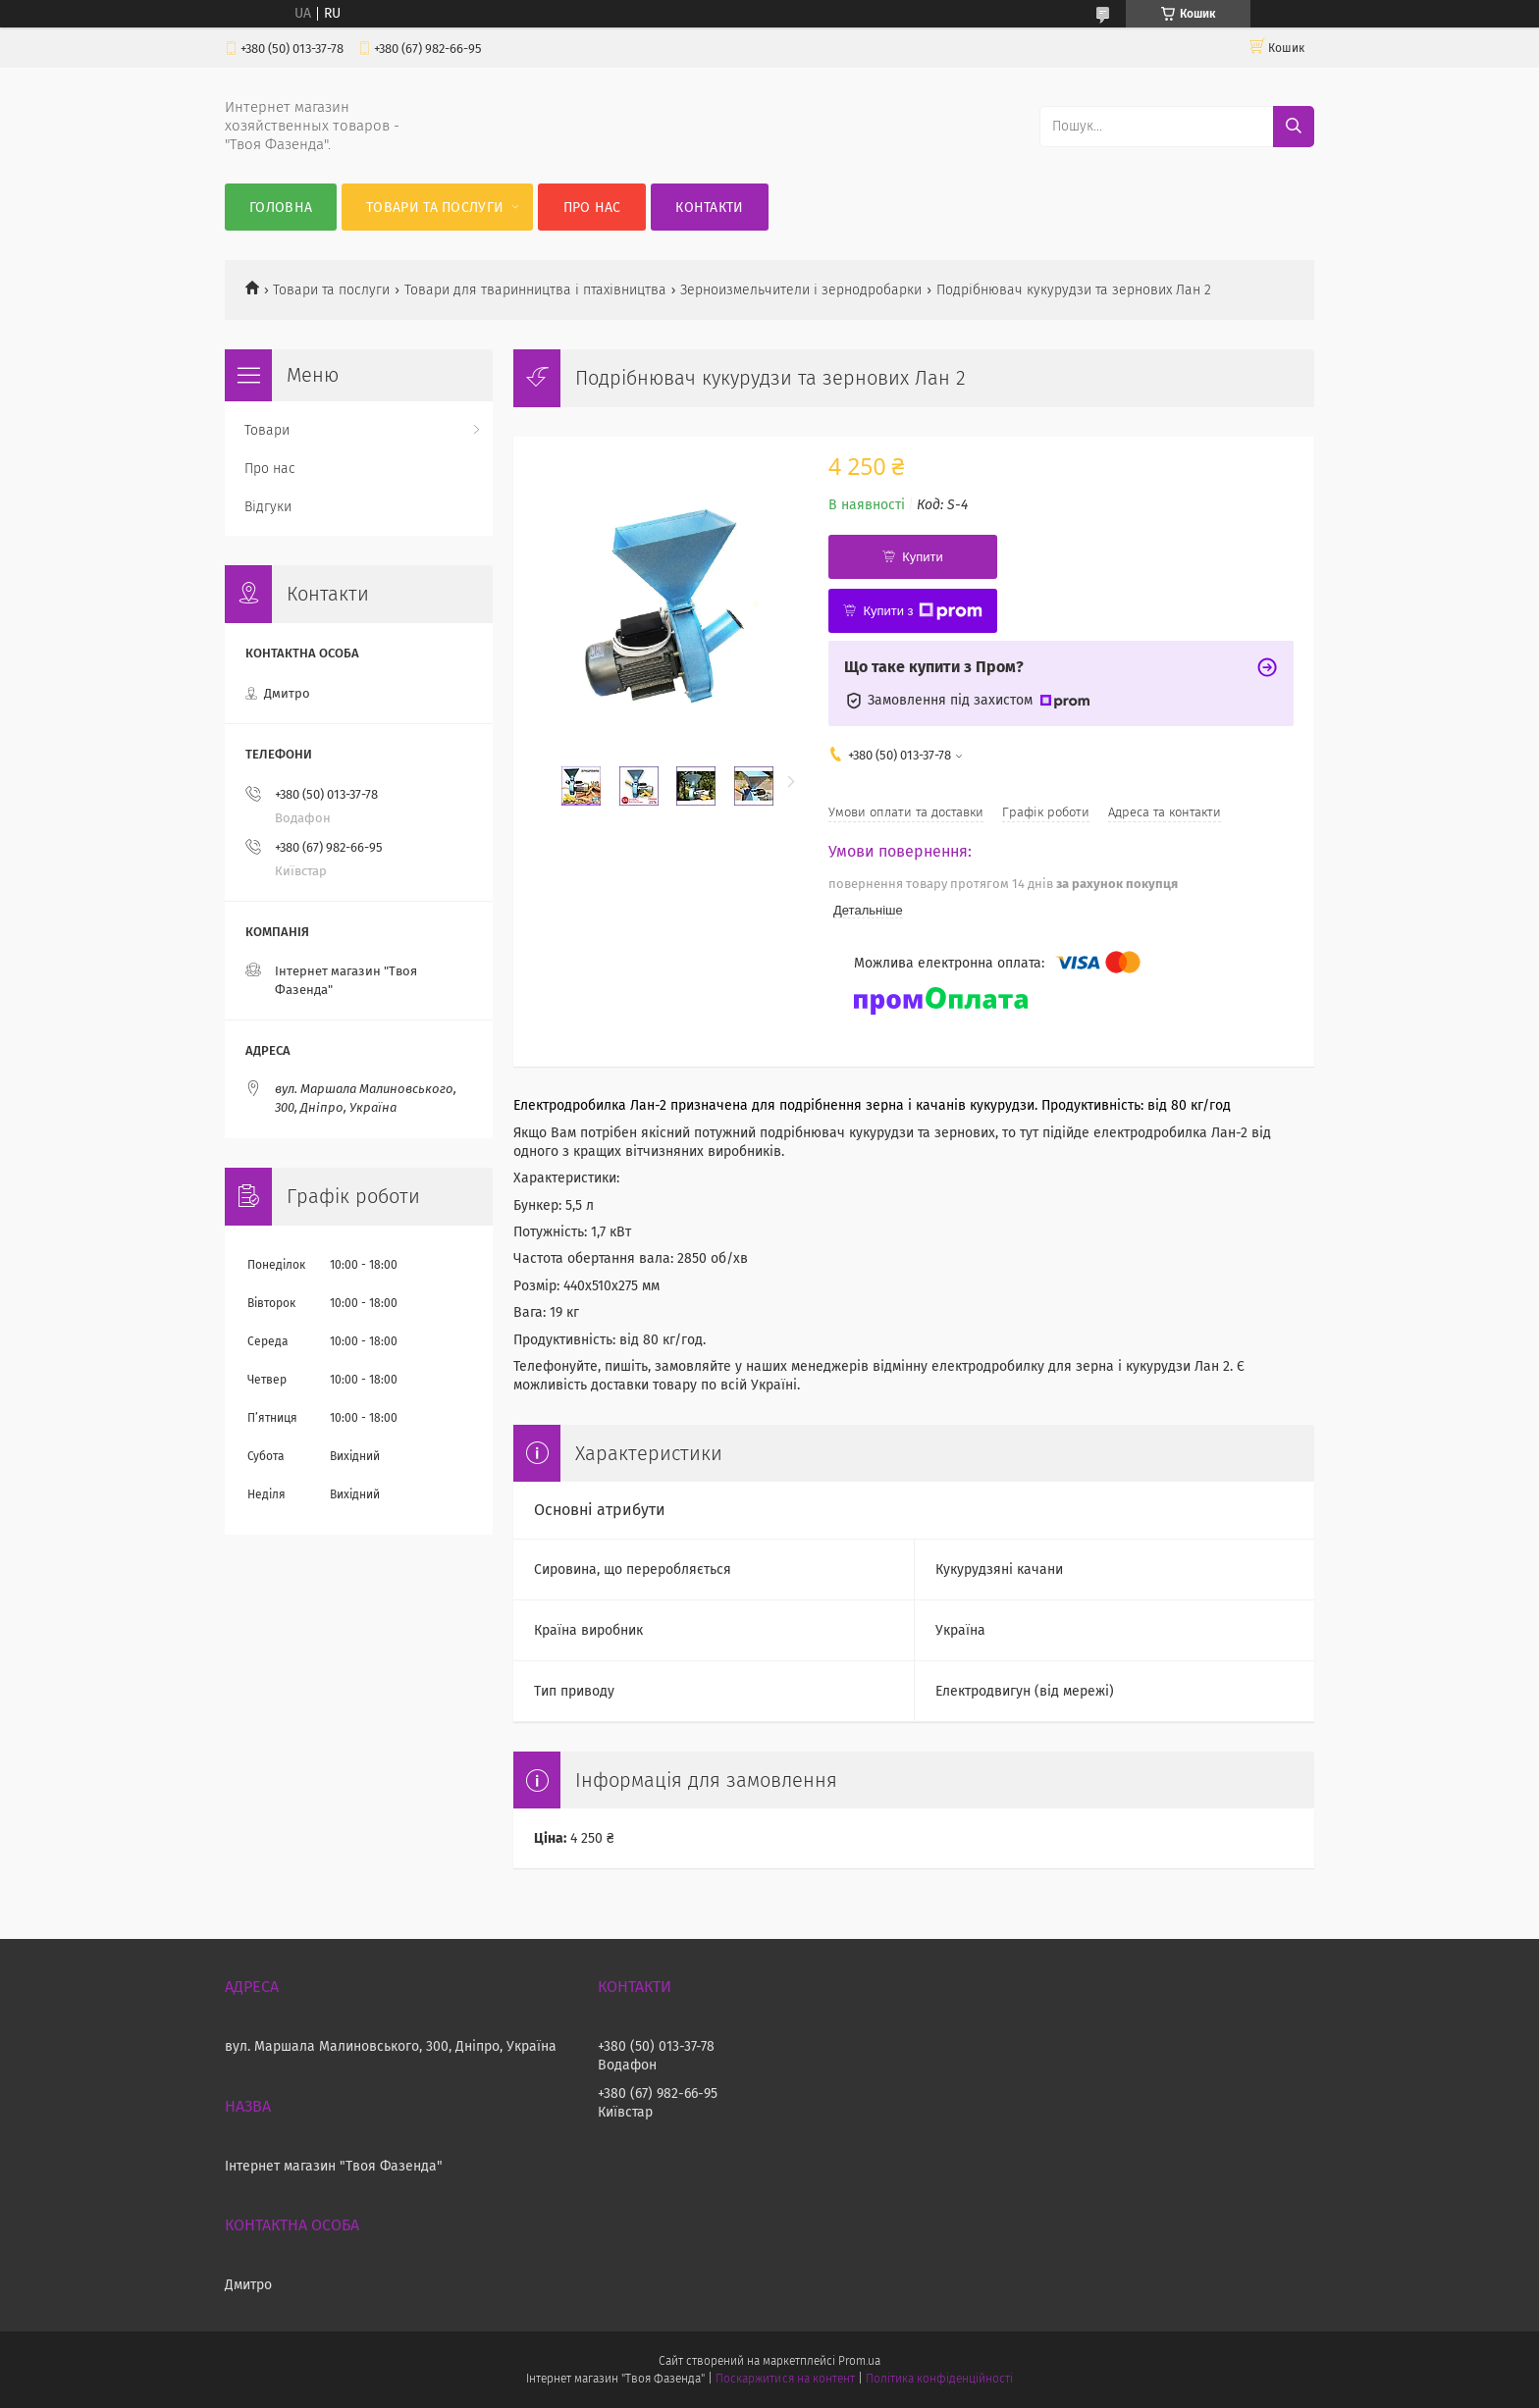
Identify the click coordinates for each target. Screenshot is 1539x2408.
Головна (280, 207)
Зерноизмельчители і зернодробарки (801, 290)
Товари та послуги (435, 207)
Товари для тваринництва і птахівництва (535, 290)
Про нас (592, 207)
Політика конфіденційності (939, 2378)
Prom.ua (859, 2361)
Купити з (922, 611)
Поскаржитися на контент (785, 2378)
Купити (922, 557)
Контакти (709, 207)
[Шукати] (1293, 126)
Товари (267, 430)
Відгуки (268, 506)
